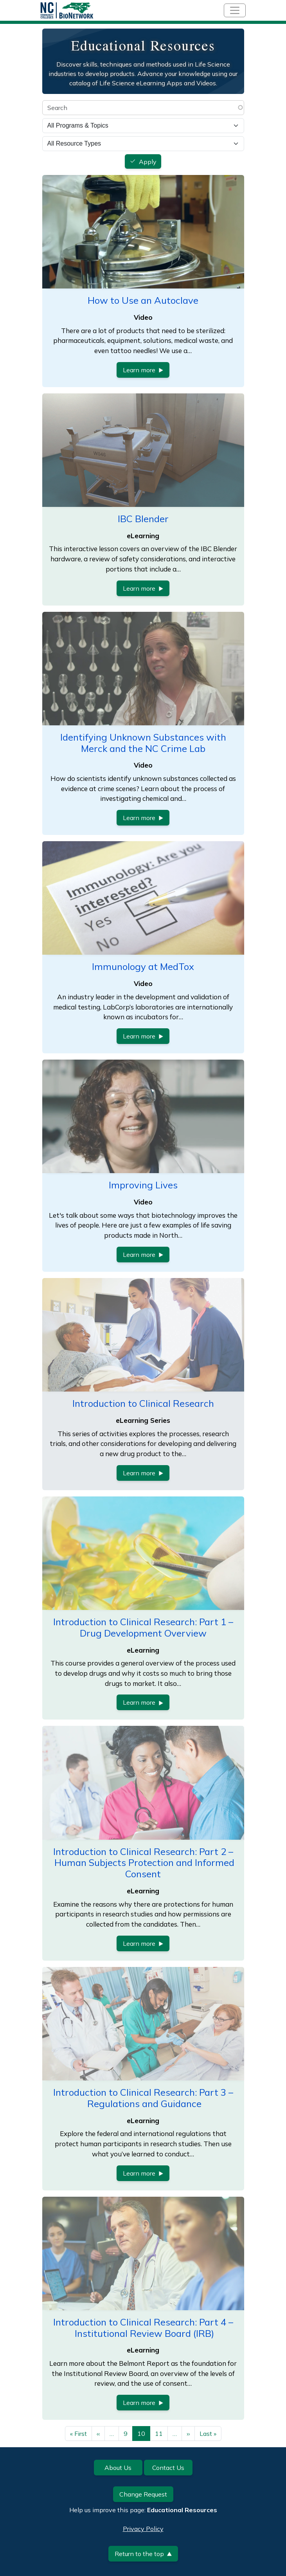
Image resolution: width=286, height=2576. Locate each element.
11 (159, 2433)
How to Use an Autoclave (143, 300)
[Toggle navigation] (235, 10)
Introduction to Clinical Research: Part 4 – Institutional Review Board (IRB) (143, 2327)
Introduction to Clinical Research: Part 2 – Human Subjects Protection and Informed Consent (143, 1863)
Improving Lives (143, 1185)
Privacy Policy (143, 2529)
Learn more (143, 370)
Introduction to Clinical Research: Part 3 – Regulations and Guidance (143, 2097)
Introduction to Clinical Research (143, 1403)
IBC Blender (143, 519)
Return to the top (143, 2554)
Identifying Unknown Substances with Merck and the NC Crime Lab (143, 742)
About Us (117, 2467)
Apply (147, 162)
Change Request (143, 2494)
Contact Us (168, 2467)
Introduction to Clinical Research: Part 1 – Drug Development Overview (143, 1627)
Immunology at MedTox (143, 966)
